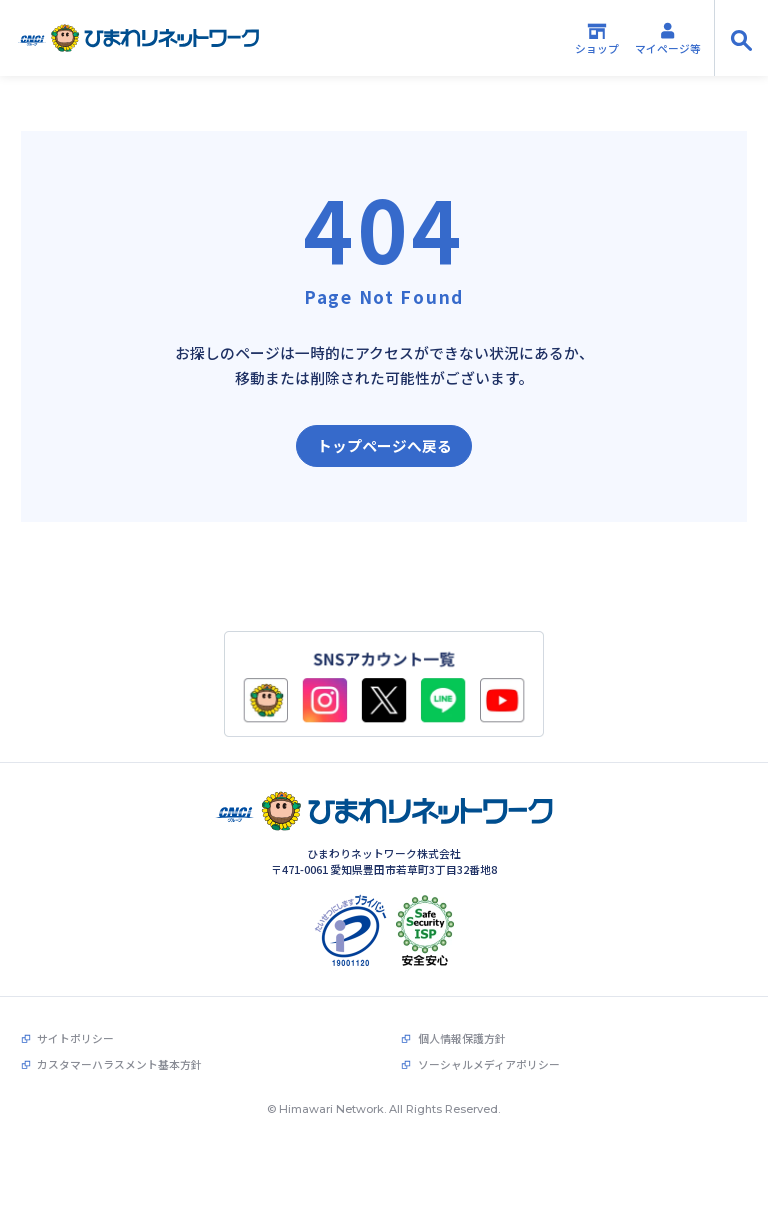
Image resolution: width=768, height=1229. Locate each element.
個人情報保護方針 (462, 1008)
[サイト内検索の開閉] (741, 38)
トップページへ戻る (384, 445)
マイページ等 (668, 38)
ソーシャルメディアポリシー (489, 1035)
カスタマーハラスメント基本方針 (119, 1035)
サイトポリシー (75, 1008)
